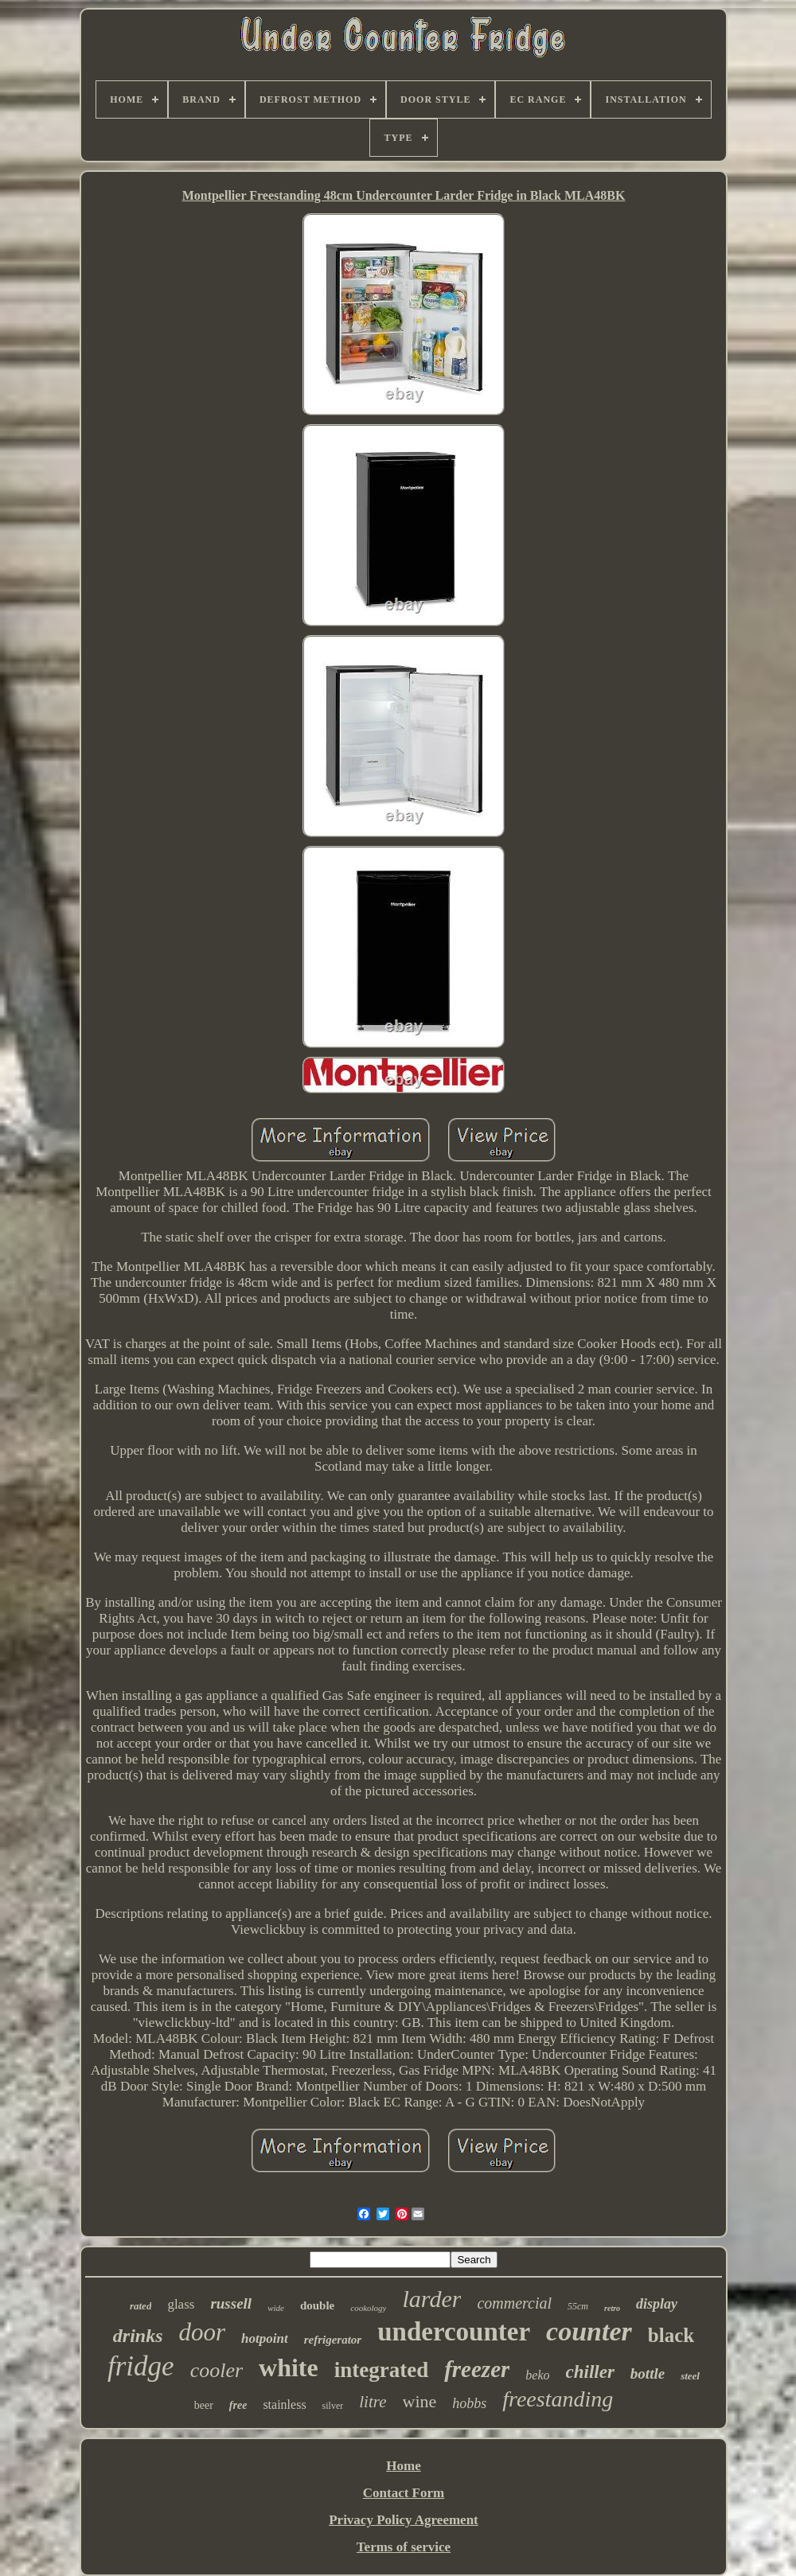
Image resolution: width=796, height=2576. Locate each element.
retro (612, 2308)
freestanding (557, 2399)
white (288, 2367)
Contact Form (403, 2492)
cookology (368, 2308)
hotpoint (264, 2338)
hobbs (469, 2403)
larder (431, 2299)
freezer (476, 2369)
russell (231, 2303)
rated (140, 2306)
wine (420, 2401)
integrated (381, 2370)
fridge (140, 2366)
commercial (514, 2303)
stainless (284, 2404)
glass (180, 2304)
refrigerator (333, 2339)
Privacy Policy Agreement (403, 2519)
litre (372, 2401)
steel (690, 2376)
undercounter (453, 2331)
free (238, 2405)
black (671, 2335)
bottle (647, 2373)
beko (537, 2375)
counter (589, 2331)
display (656, 2304)
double (317, 2305)
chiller (590, 2372)
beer (203, 2405)
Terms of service (404, 2547)
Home (403, 2465)
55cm (578, 2306)
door (202, 2332)
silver (333, 2405)
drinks (138, 2335)
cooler (216, 2370)
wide (275, 2308)
